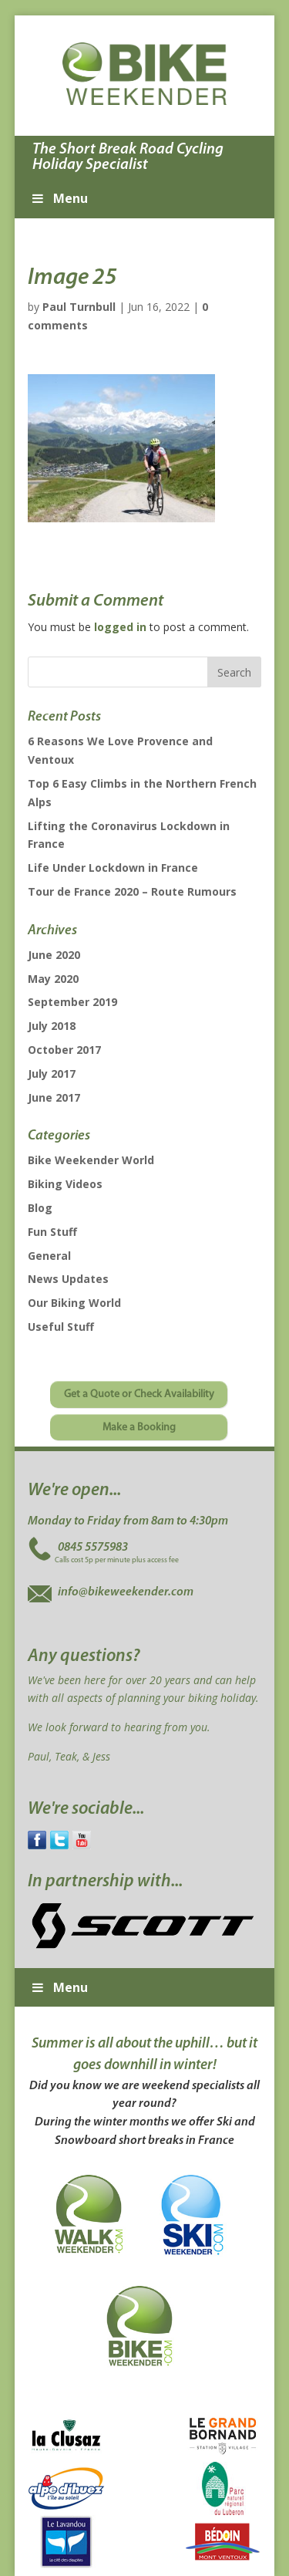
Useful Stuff (61, 1326)
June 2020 (54, 954)
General (49, 1255)
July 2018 (52, 1025)
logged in (120, 627)
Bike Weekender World (91, 1160)
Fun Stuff (52, 1231)
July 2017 (52, 1073)
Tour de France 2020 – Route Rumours (132, 891)
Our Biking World (74, 1302)
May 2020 (53, 978)
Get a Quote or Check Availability (139, 1394)
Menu (59, 198)
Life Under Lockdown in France (113, 867)
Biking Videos (65, 1184)
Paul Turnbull (79, 306)
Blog (40, 1207)
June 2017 (54, 1097)
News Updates (68, 1278)
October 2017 (64, 1049)
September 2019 (72, 1001)
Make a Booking (139, 1427)
